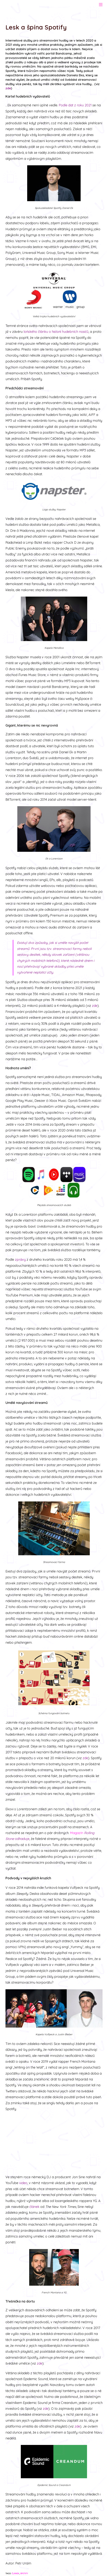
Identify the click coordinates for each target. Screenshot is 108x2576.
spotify (24, 2573)
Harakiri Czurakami (24, 4)
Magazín (76, 1833)
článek (15, 2573)
